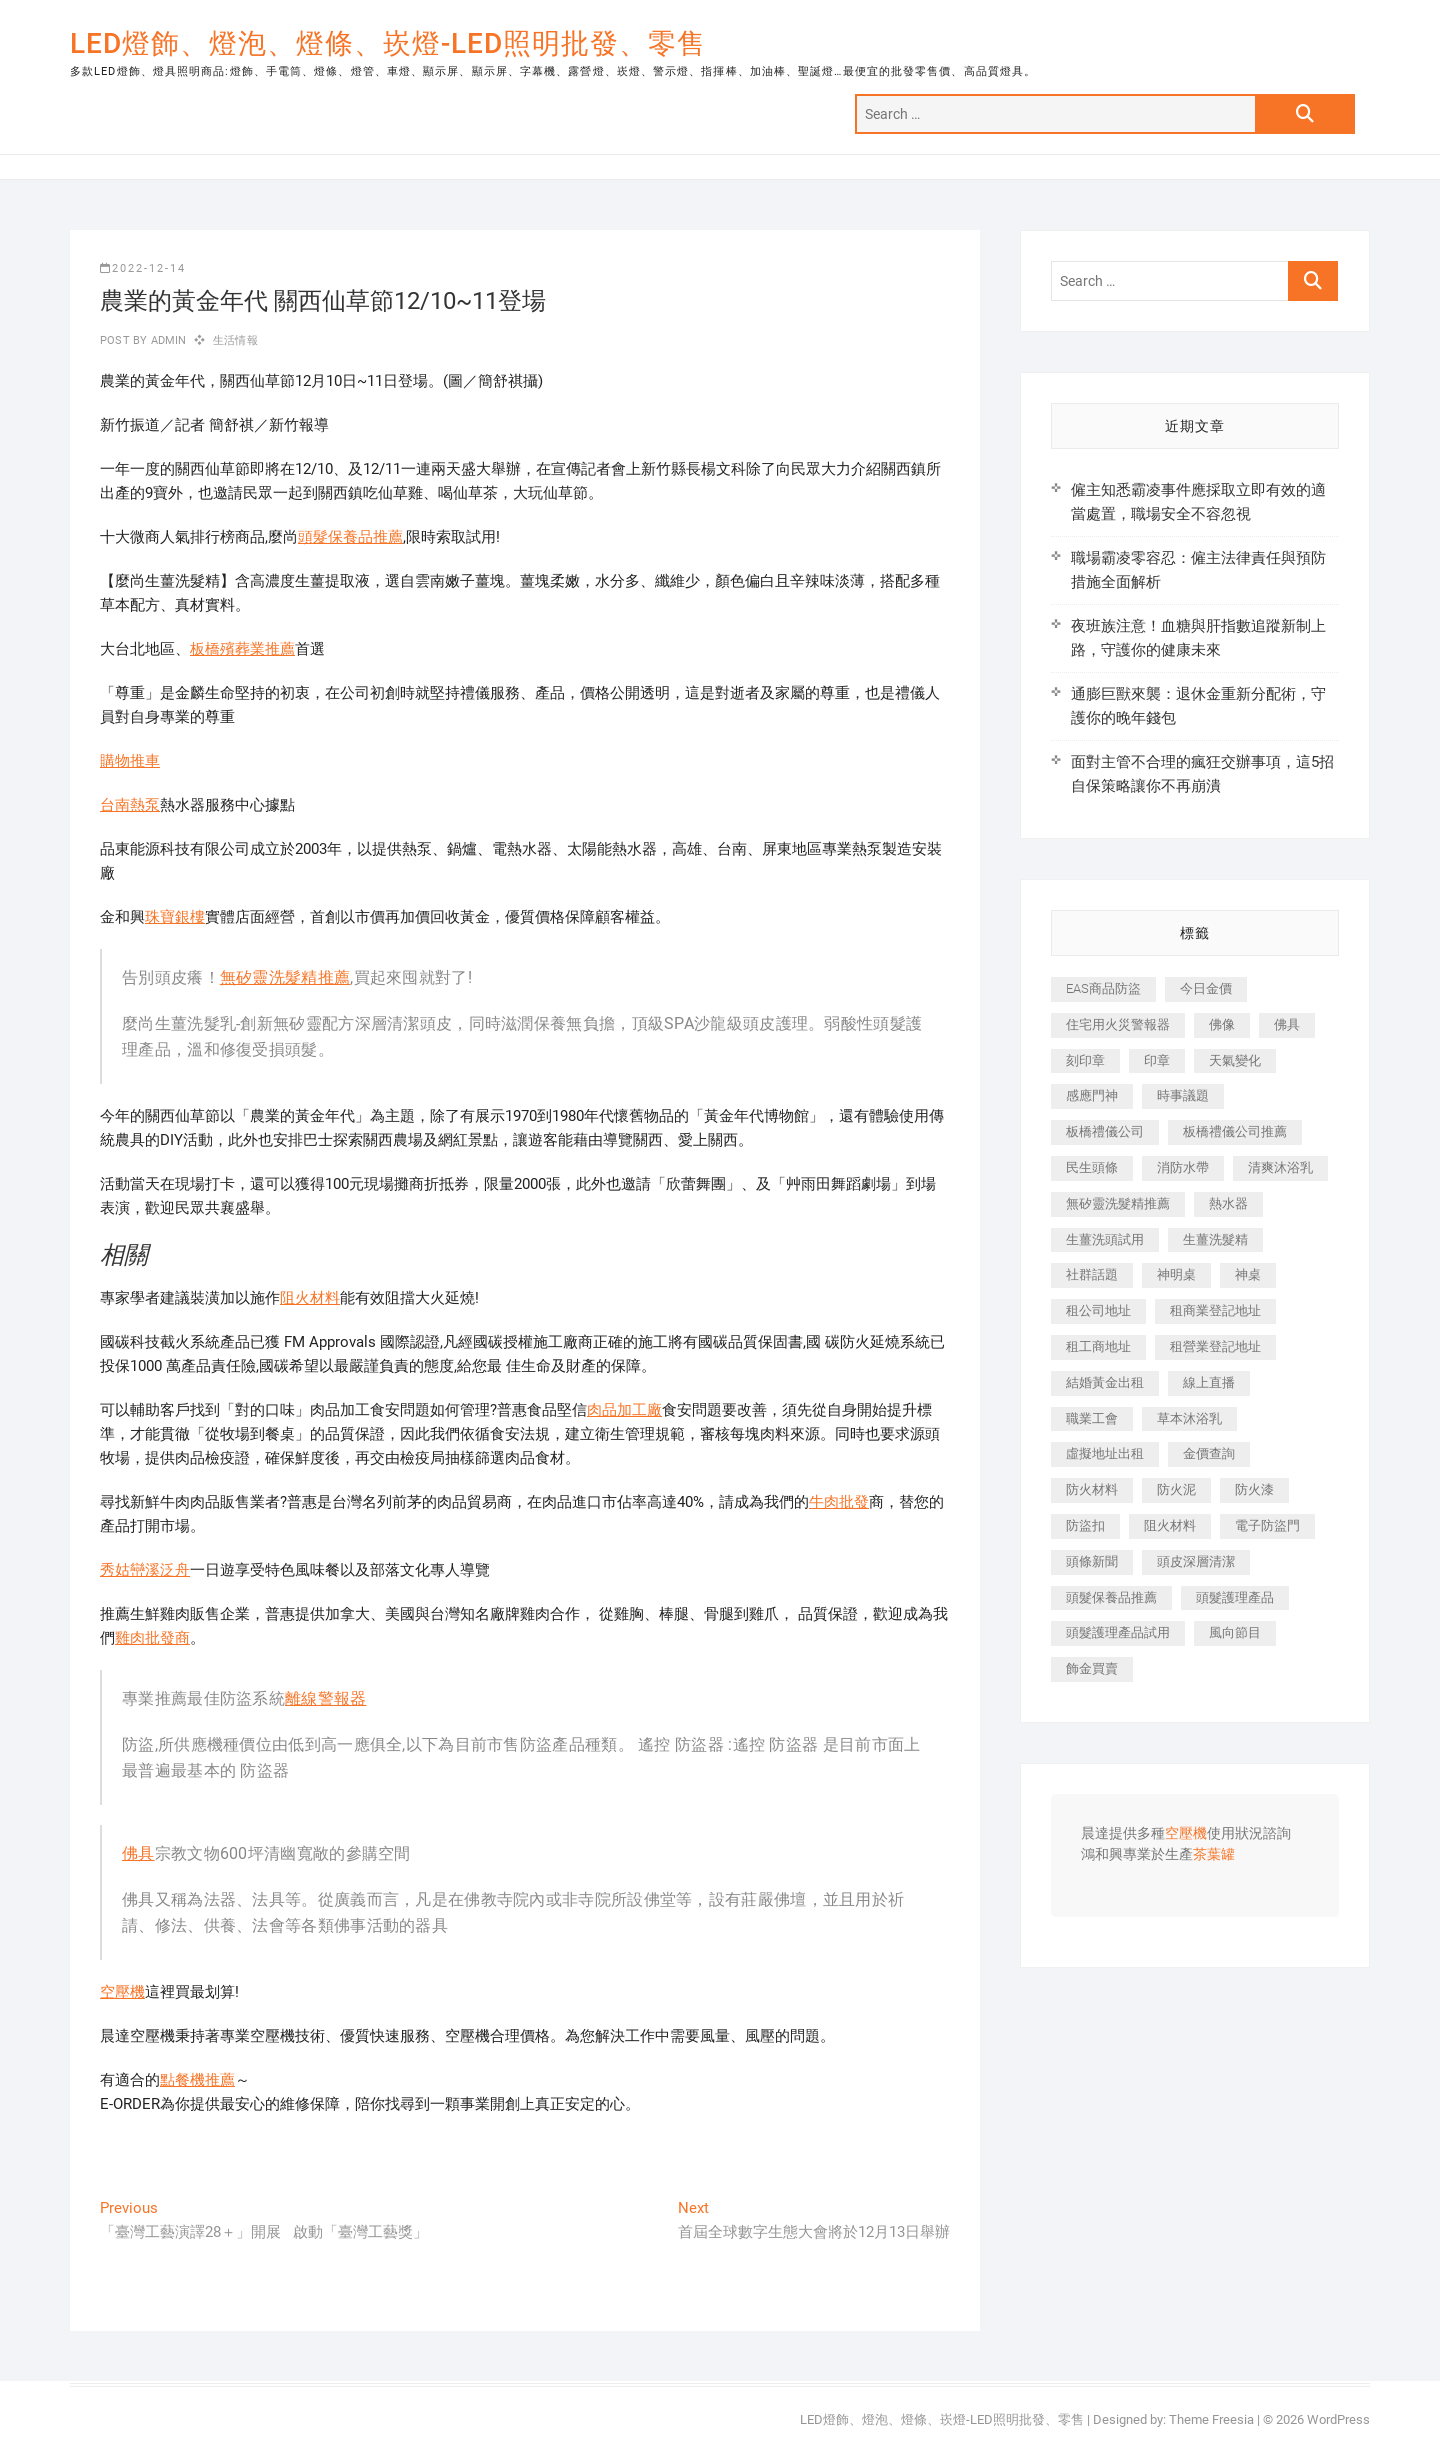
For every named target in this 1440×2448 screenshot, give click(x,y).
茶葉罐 (1214, 1855)
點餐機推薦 (197, 2080)
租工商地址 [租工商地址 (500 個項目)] (1098, 1346)
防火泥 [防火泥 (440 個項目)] (1176, 1489)
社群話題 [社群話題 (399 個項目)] (1092, 1274)
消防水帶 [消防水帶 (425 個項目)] (1183, 1167)
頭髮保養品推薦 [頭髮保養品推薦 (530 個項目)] (1111, 1597)
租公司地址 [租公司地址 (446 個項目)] (1098, 1310)
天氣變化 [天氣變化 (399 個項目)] (1235, 1060)
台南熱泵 (130, 805)
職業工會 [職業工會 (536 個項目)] (1092, 1418)
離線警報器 (326, 1698)
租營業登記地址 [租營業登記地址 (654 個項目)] (1215, 1346)
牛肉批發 (839, 1502)
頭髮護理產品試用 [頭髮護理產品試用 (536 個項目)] (1118, 1632)
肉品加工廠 (624, 1410)
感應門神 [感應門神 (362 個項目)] (1092, 1095)
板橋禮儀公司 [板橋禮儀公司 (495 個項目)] (1105, 1131)
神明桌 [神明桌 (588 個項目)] (1176, 1274)
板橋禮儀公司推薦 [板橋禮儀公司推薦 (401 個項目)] (1235, 1131)
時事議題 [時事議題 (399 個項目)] (1183, 1095)
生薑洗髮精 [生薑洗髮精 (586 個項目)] (1215, 1239)
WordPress (1338, 2419)
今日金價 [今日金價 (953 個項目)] (1206, 988)
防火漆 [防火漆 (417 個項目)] (1254, 1489)
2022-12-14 (143, 268)
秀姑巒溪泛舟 (145, 1570)
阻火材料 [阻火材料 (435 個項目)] (1170, 1525)
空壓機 (122, 1992)
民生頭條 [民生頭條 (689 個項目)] (1092, 1167)
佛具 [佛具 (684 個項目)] (1287, 1024)
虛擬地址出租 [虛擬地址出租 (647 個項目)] (1105, 1453)
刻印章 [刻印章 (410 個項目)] (1085, 1060)
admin (166, 340)
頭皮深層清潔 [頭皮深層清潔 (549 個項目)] (1196, 1561)
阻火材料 (310, 1298)
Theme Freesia (1211, 2419)
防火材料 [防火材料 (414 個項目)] (1092, 1489)
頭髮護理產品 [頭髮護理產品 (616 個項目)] (1235, 1597)
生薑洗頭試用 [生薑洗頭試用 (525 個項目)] (1105, 1239)
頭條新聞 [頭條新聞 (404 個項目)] (1092, 1561)
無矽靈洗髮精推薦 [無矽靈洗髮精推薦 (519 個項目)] (1118, 1203)
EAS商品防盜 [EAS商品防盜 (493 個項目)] (1103, 988)
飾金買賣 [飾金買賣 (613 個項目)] (1092, 1668)
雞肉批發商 (152, 1638)
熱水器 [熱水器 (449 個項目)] (1228, 1203)
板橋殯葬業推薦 (242, 649)
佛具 (138, 1853)
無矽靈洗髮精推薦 (285, 977)
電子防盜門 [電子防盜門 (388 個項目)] (1267, 1525)
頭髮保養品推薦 (350, 537)
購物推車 (130, 761)
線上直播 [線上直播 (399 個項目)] (1209, 1382)
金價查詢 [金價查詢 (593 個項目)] (1209, 1453)
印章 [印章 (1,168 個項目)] (1157, 1060)
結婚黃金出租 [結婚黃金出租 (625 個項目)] (1105, 1382)
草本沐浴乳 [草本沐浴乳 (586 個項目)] (1189, 1418)
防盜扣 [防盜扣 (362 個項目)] (1085, 1525)
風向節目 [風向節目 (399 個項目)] (1235, 1632)
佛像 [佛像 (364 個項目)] (1222, 1024)
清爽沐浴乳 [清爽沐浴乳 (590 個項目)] (1280, 1167)
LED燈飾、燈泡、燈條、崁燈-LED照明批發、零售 (388, 43)
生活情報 (235, 340)
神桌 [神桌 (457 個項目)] (1248, 1274)
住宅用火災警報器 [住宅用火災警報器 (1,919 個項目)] (1118, 1024)
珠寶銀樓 (175, 917)
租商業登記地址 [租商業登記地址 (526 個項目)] (1215, 1310)
